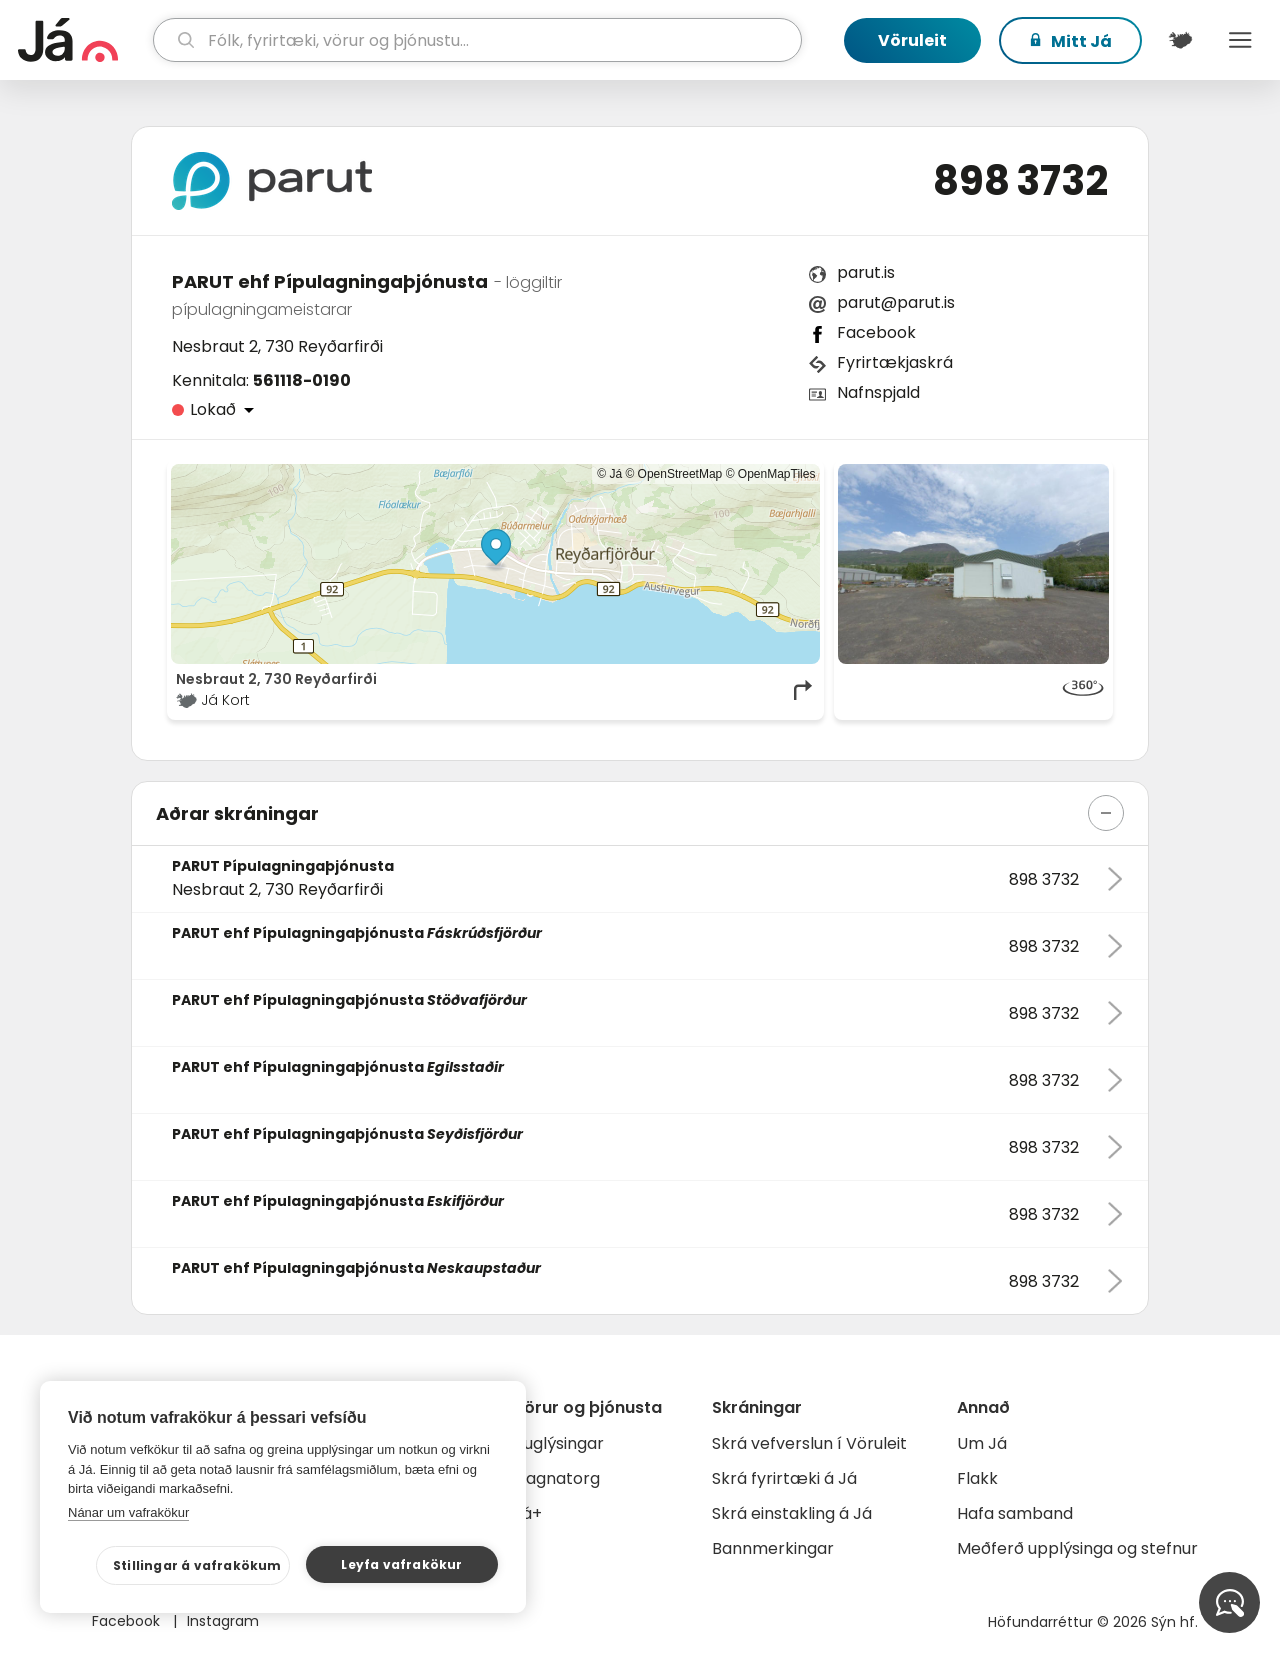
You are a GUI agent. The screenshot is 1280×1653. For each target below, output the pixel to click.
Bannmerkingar (773, 1548)
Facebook (876, 332)
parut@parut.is (896, 302)
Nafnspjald (878, 392)
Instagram (223, 1621)
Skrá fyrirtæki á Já (784, 1478)
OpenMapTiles (777, 474)
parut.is (866, 272)
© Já (609, 474)
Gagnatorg (556, 1478)
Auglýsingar (558, 1443)
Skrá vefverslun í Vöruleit (809, 1443)
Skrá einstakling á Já (792, 1513)
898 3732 (1020, 181)
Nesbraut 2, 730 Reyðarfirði (277, 346)
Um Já (982, 1443)
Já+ (527, 1513)
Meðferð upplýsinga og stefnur (1077, 1548)
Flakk (977, 1478)
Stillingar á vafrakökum (197, 1565)
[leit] (478, 40)
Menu (1240, 40)
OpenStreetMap (680, 474)
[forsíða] (83, 40)
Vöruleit (912, 40)
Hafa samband (1015, 1513)
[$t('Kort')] (1180, 40)
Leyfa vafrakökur (401, 1564)
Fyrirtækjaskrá (895, 362)
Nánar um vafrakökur (128, 1512)
